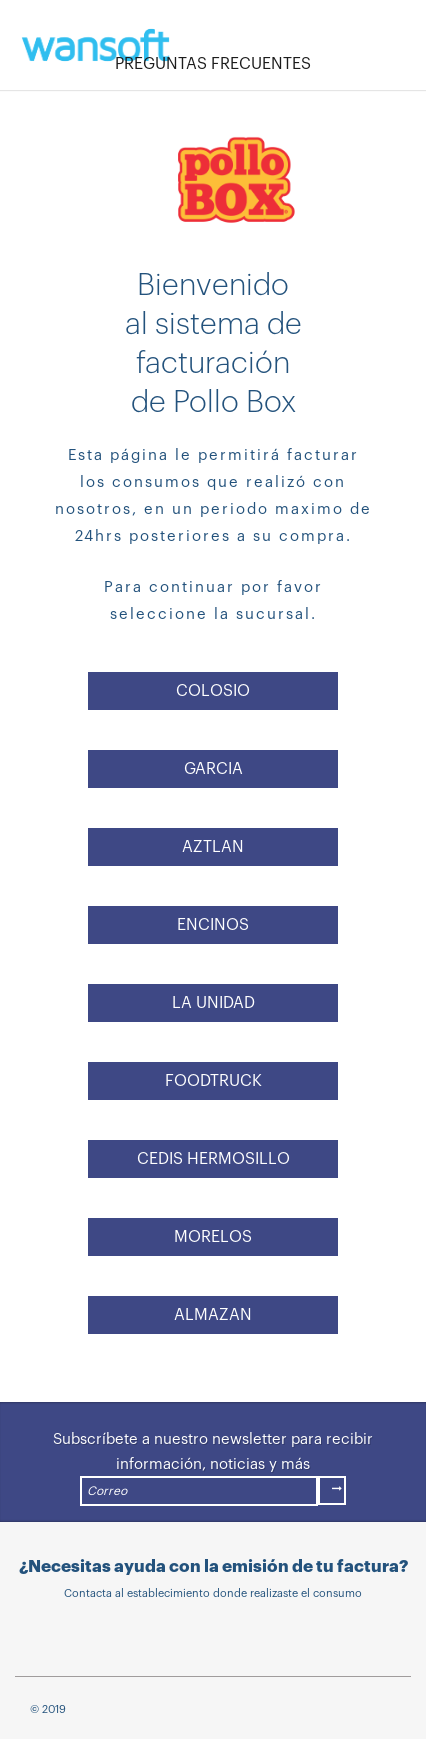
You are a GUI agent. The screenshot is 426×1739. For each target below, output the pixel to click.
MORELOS (213, 1237)
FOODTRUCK (213, 1081)
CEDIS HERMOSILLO (213, 1159)
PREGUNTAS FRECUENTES (213, 64)
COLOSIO (213, 691)
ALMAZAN (213, 1315)
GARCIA (213, 769)
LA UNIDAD (213, 1003)
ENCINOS (213, 925)
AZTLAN (213, 847)
